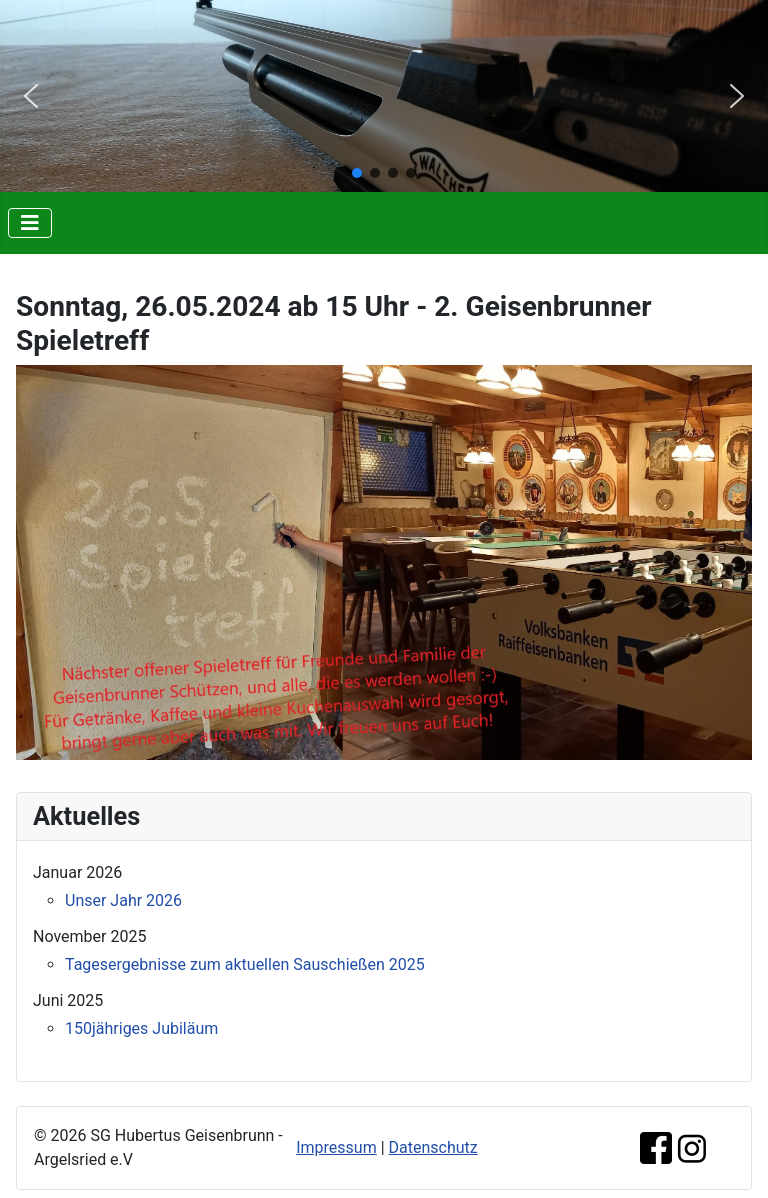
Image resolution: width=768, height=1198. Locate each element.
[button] (31, 96)
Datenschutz (433, 1147)
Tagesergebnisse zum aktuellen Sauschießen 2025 (245, 964)
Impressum (336, 1147)
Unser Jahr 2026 (123, 900)
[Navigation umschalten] (30, 223)
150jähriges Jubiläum (141, 1028)
